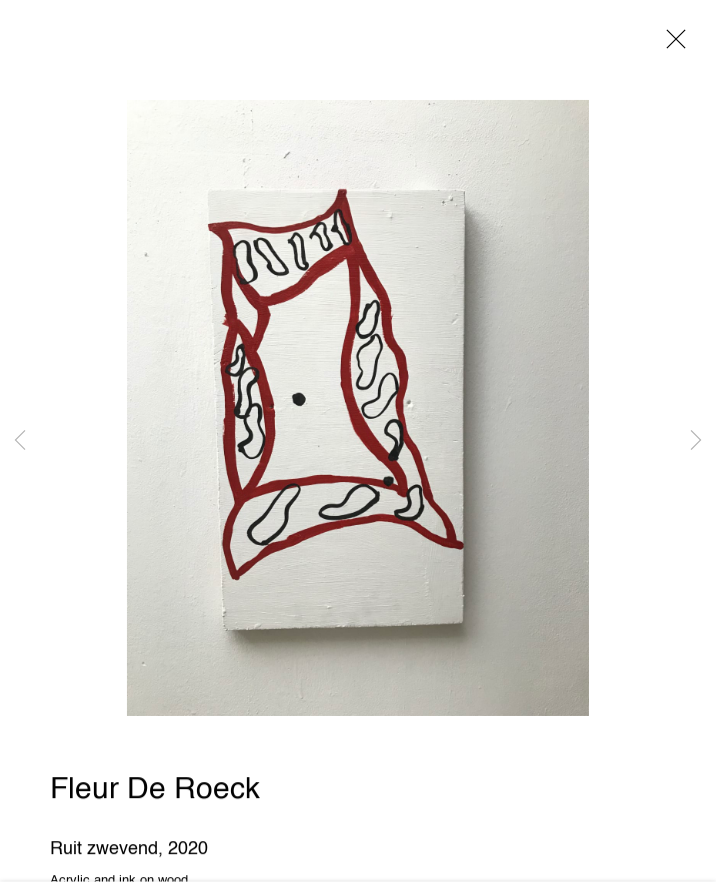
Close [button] (671, 45)
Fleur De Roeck (155, 792)
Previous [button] (20, 440)
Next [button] (696, 440)
